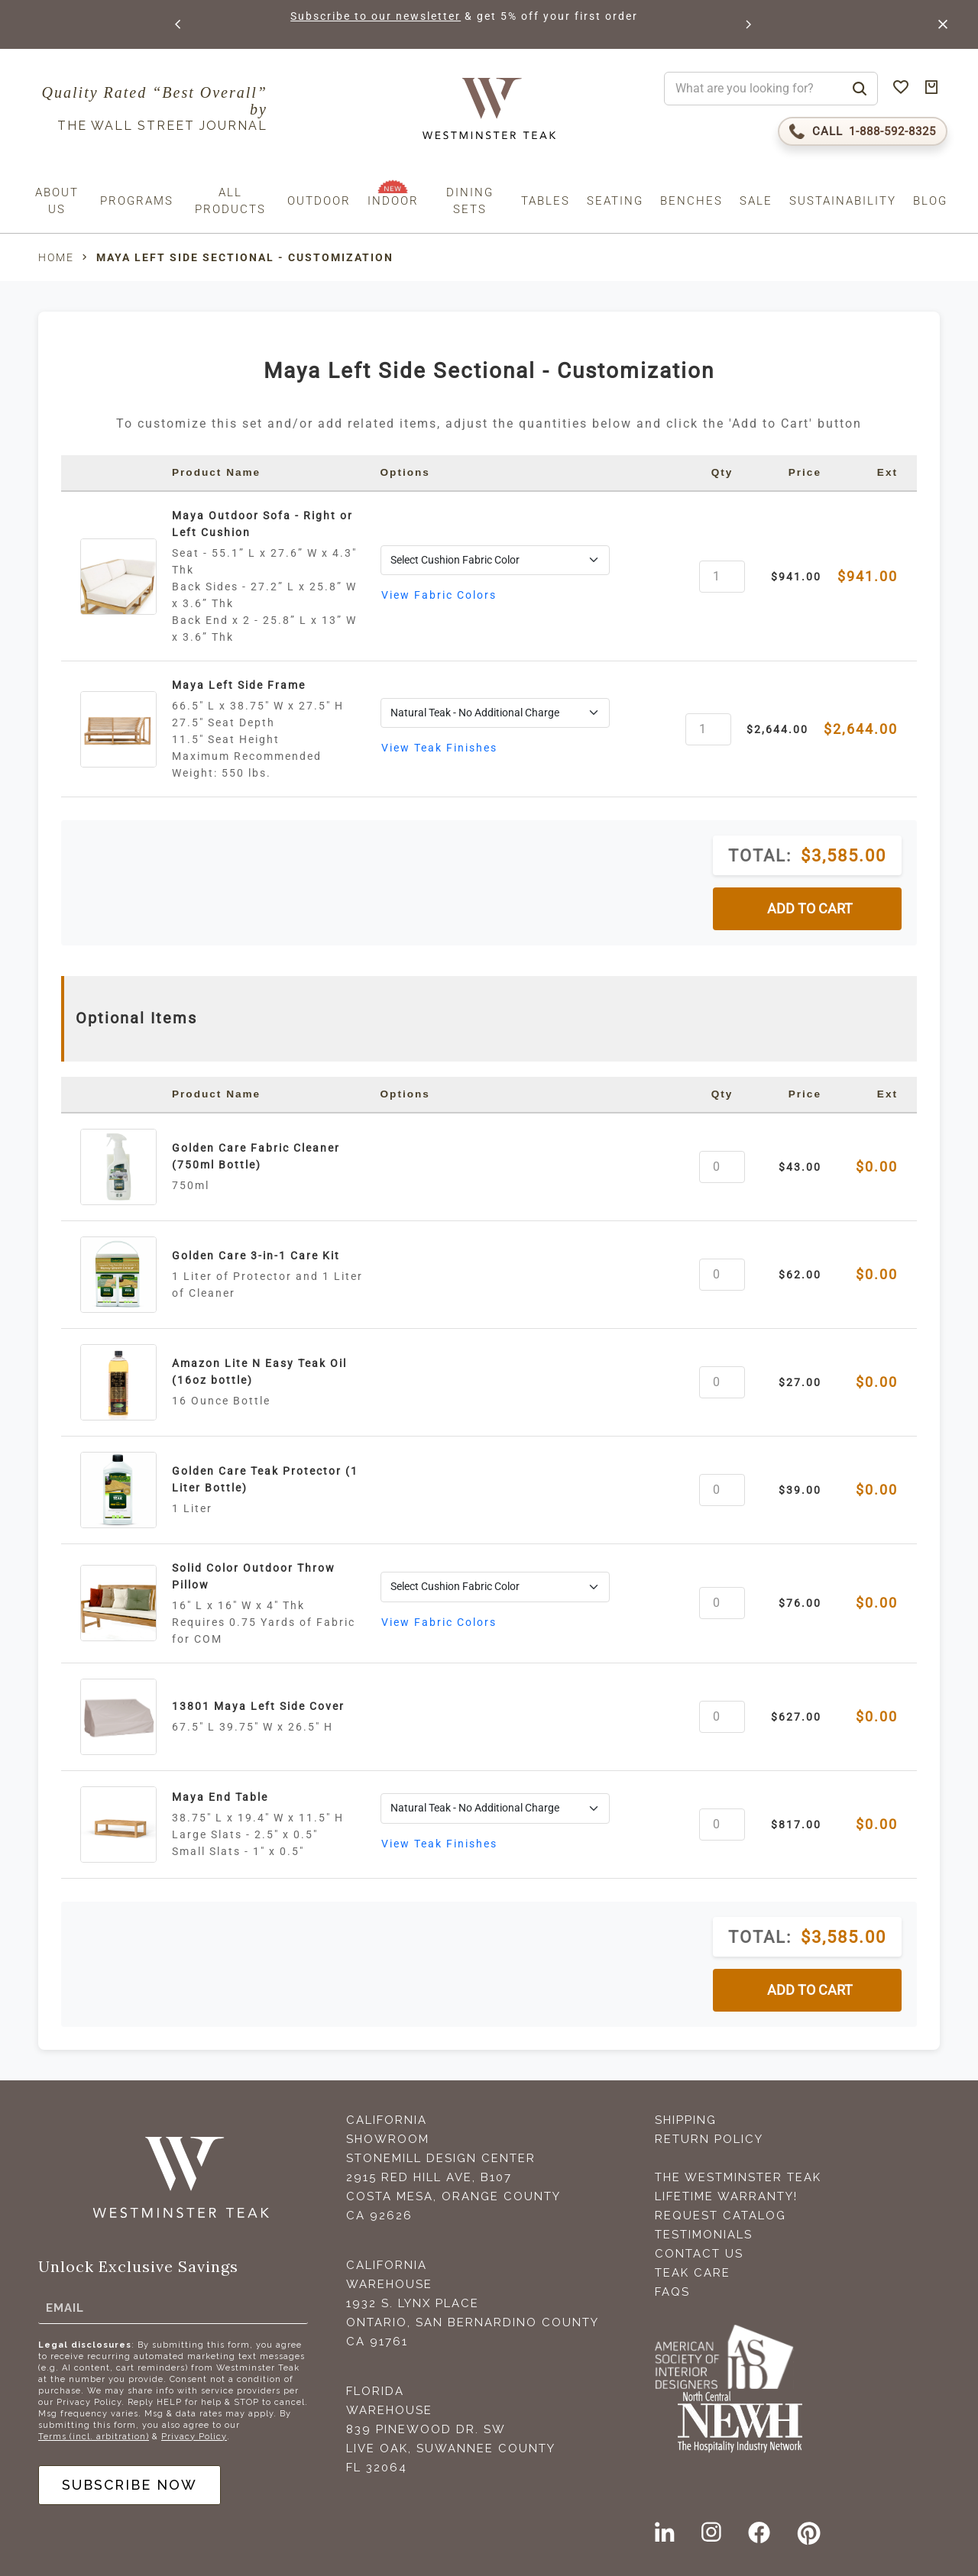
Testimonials (704, 2234)
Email (65, 2307)
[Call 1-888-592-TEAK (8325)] (862, 131)
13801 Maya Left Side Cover (258, 1706)
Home (56, 257)
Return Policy (709, 2139)
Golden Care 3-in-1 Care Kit (256, 1255)
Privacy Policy (194, 2437)
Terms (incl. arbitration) (93, 2437)
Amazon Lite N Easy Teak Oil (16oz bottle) (259, 1371)
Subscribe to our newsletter (375, 16)
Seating (615, 201)
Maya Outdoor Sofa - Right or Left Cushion (262, 523)
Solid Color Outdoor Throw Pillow (253, 1576)
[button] (178, 24)
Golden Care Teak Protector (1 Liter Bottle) (265, 1479)
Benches (691, 201)
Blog (930, 201)
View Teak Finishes (439, 748)
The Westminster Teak (738, 2177)
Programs (136, 201)
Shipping (686, 2120)
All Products (230, 201)
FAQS (672, 2292)
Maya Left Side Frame (239, 685)
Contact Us (699, 2254)
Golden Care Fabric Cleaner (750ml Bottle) (256, 1156)
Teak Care (692, 2273)
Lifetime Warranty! (726, 2196)
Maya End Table (220, 1797)
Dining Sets (470, 201)
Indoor (393, 201)
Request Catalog (720, 2215)
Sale (756, 201)
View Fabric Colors (439, 595)
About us (57, 201)
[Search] (859, 88)
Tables (545, 201)
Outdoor (319, 201)
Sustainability (842, 201)
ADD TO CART (810, 908)
